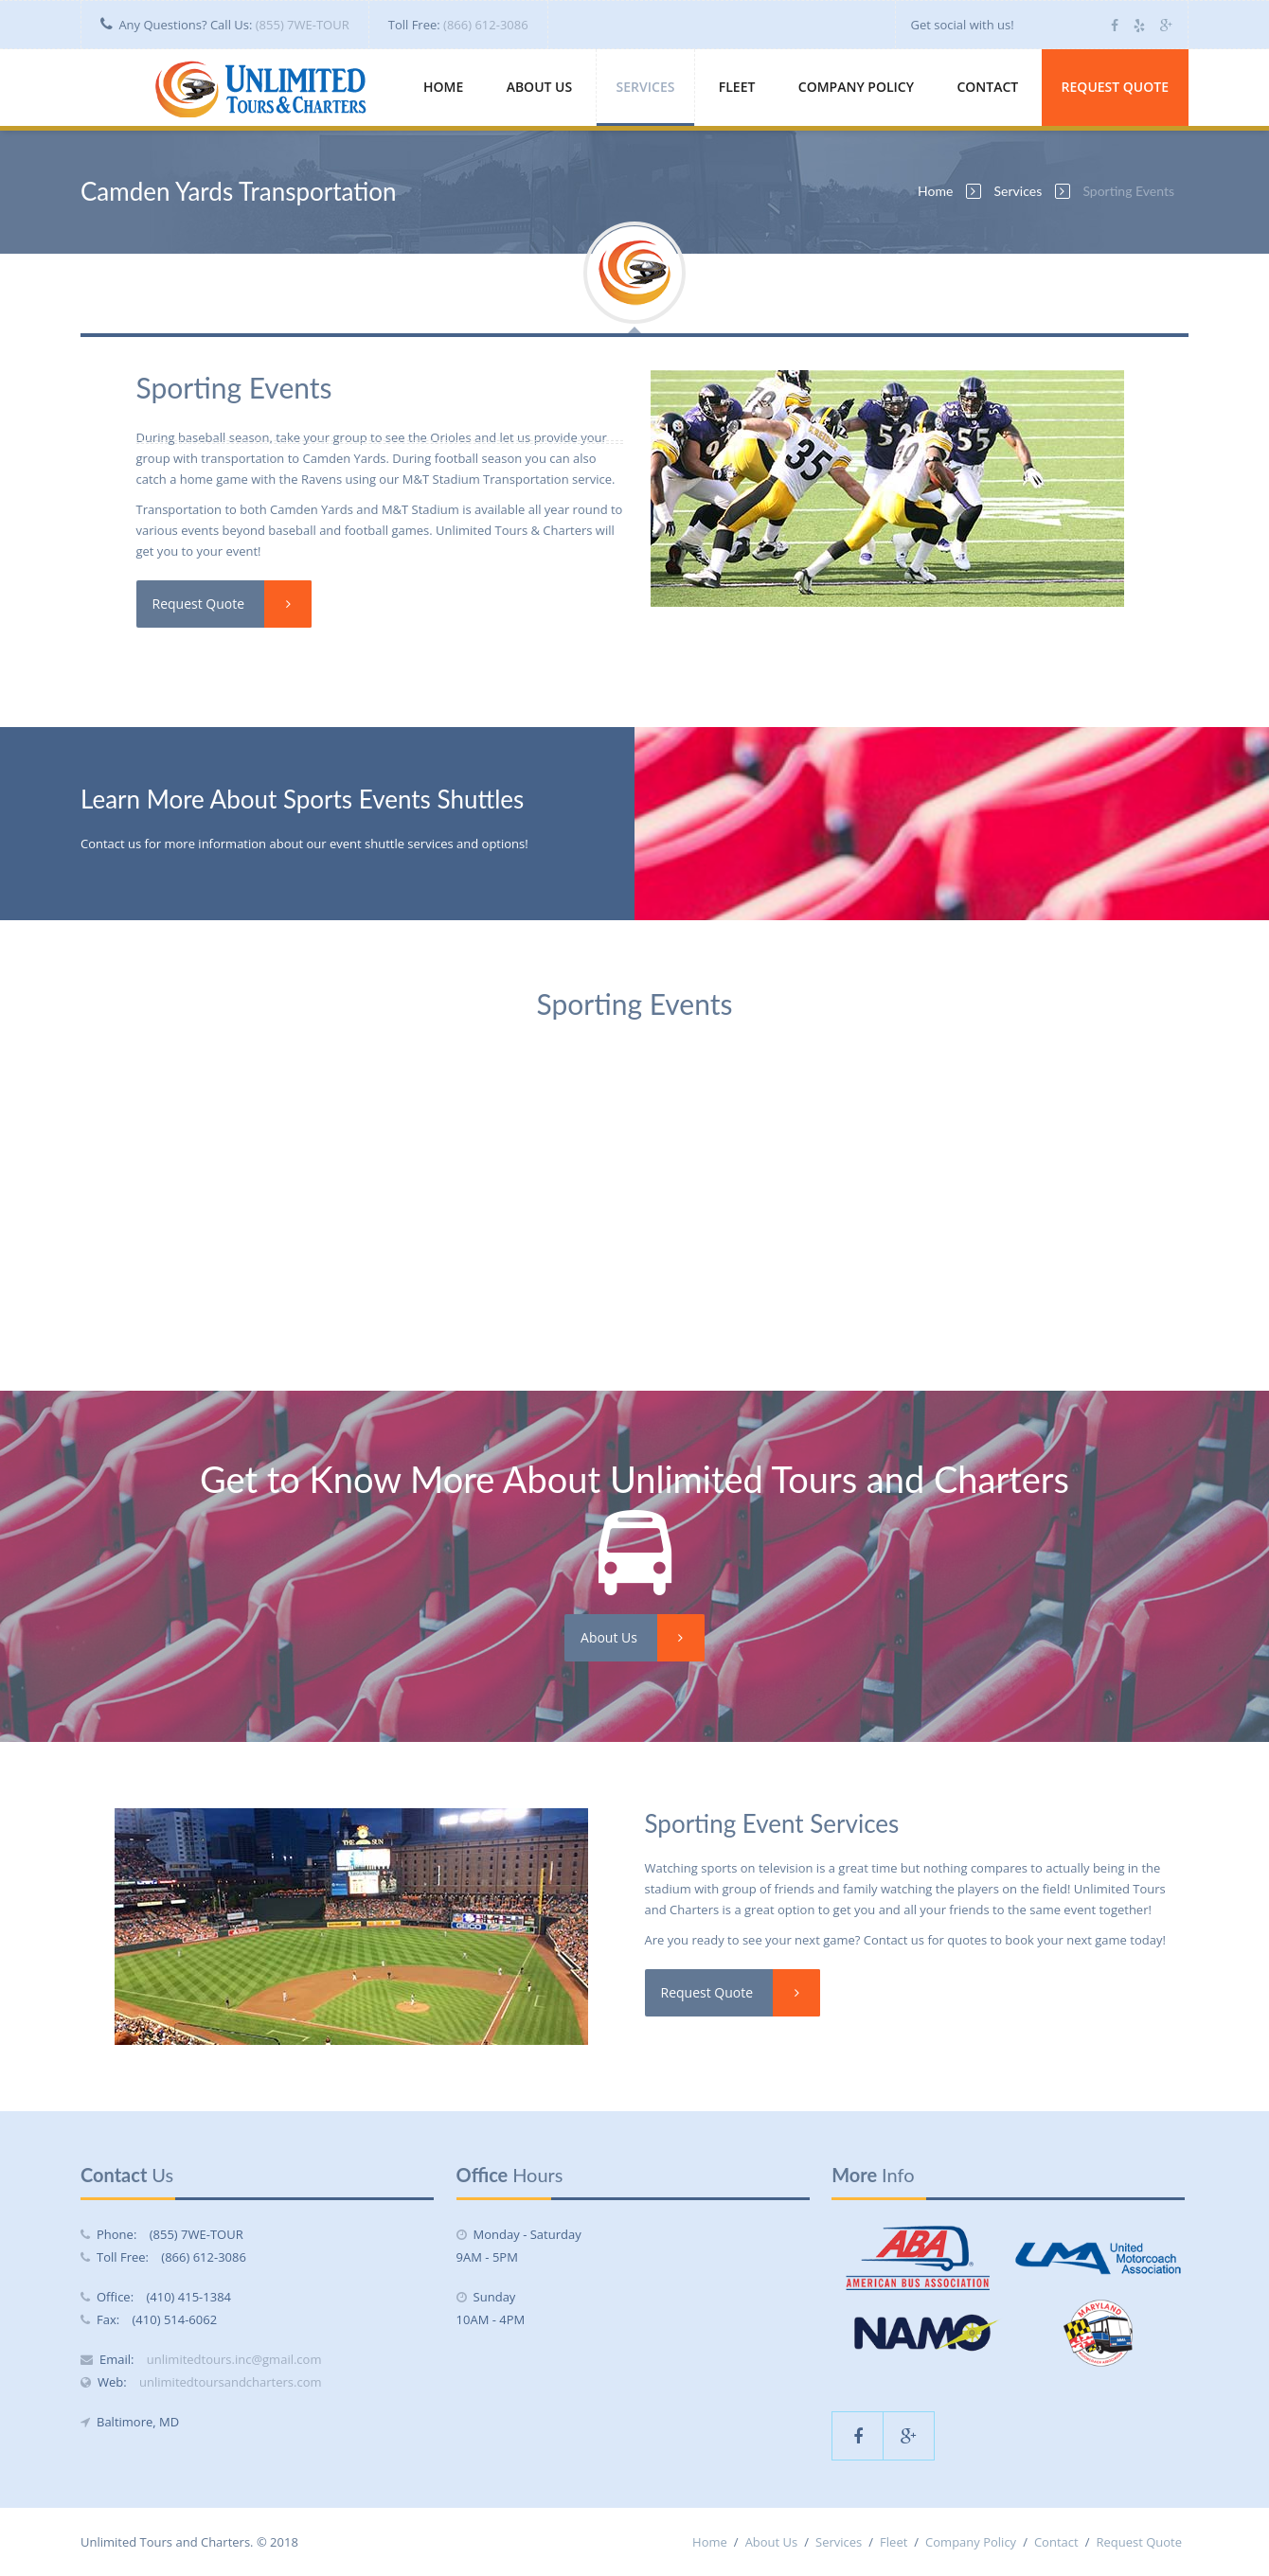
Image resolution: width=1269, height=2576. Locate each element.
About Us (540, 87)
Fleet (737, 87)
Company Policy (856, 87)
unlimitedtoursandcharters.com (230, 2381)
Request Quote (1115, 87)
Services (646, 87)
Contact (987, 87)
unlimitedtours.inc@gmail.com (234, 2359)
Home (443, 87)
